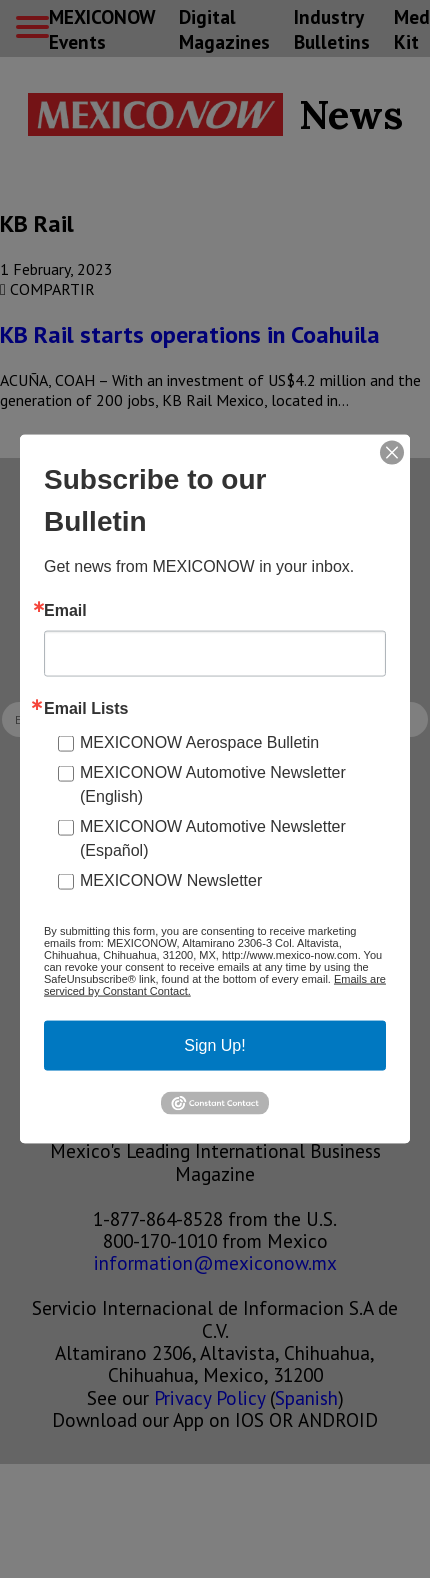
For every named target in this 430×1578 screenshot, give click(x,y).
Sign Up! (214, 1045)
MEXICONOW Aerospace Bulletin (199, 742)
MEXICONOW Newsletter (171, 880)
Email (65, 611)
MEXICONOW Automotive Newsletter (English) (213, 784)
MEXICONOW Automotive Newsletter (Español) (213, 838)
